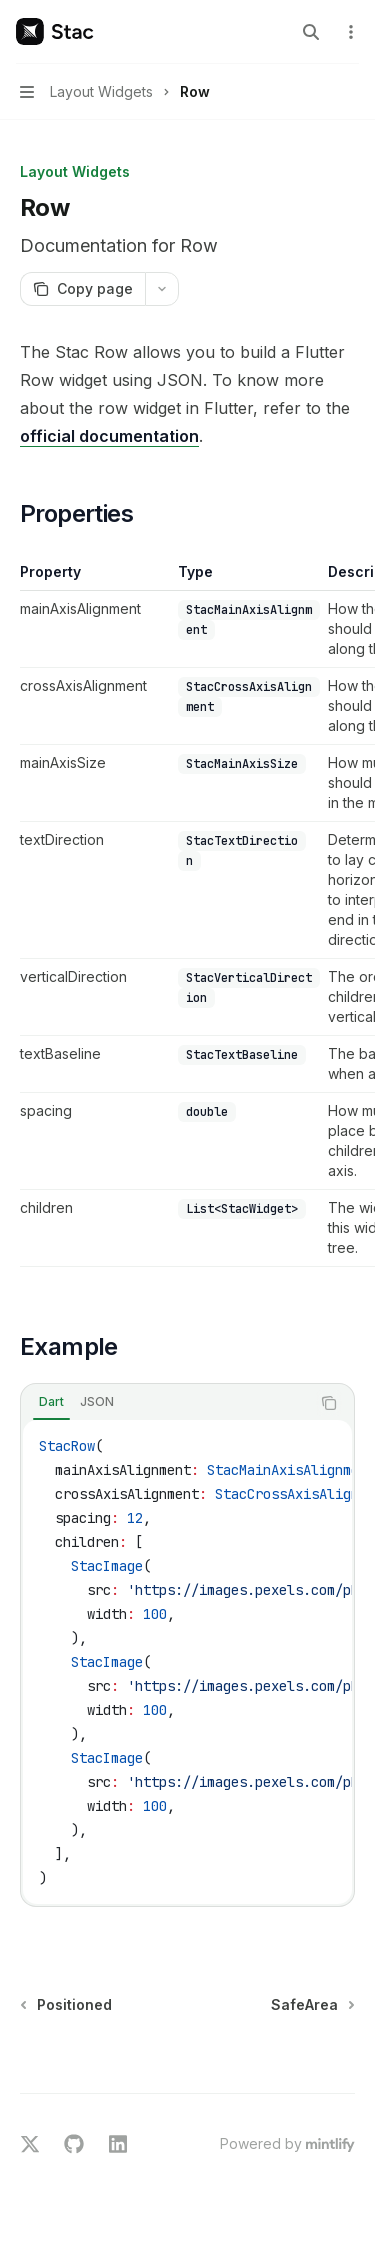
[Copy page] (82, 289)
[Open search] (311, 32)
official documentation (109, 436)
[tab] (51, 1402)
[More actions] (349, 32)
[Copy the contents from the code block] (329, 1403)
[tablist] (165, 1403)
